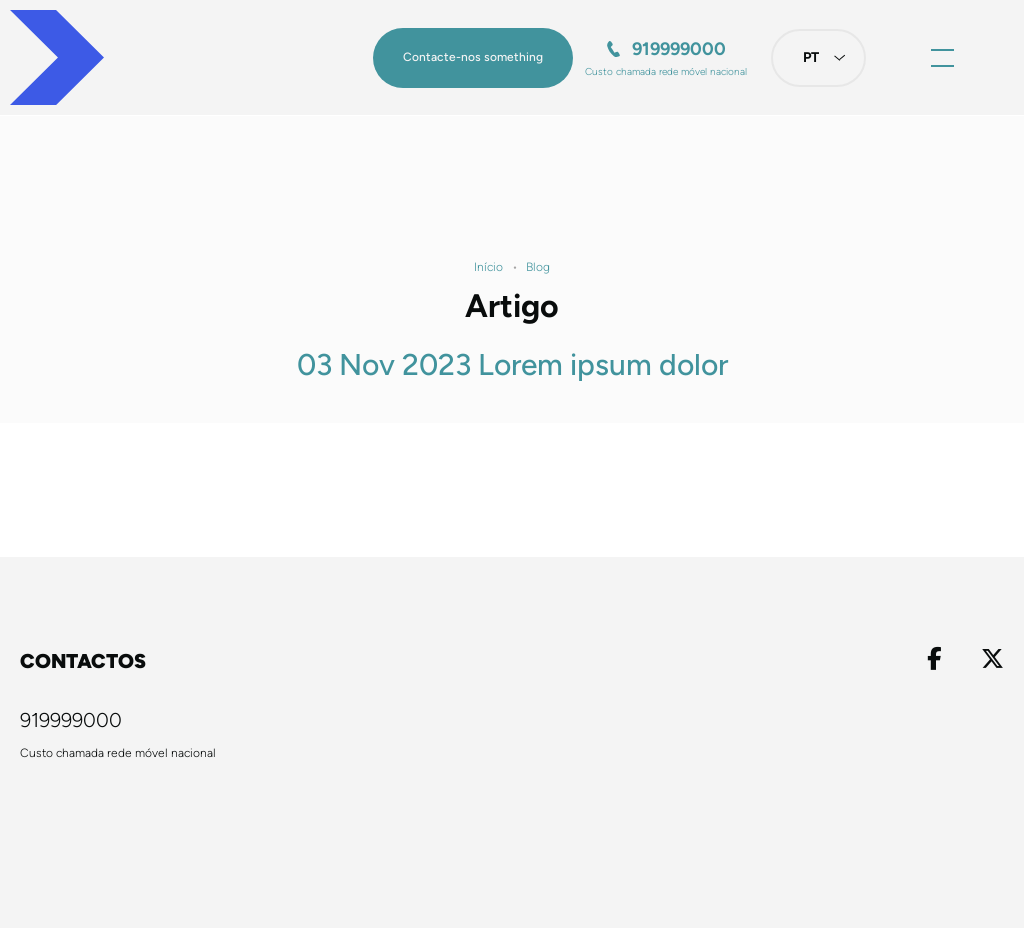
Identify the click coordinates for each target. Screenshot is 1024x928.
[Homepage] (67, 67)
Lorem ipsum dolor (603, 364)
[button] (473, 58)
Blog (538, 267)
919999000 (71, 720)
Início (488, 267)
